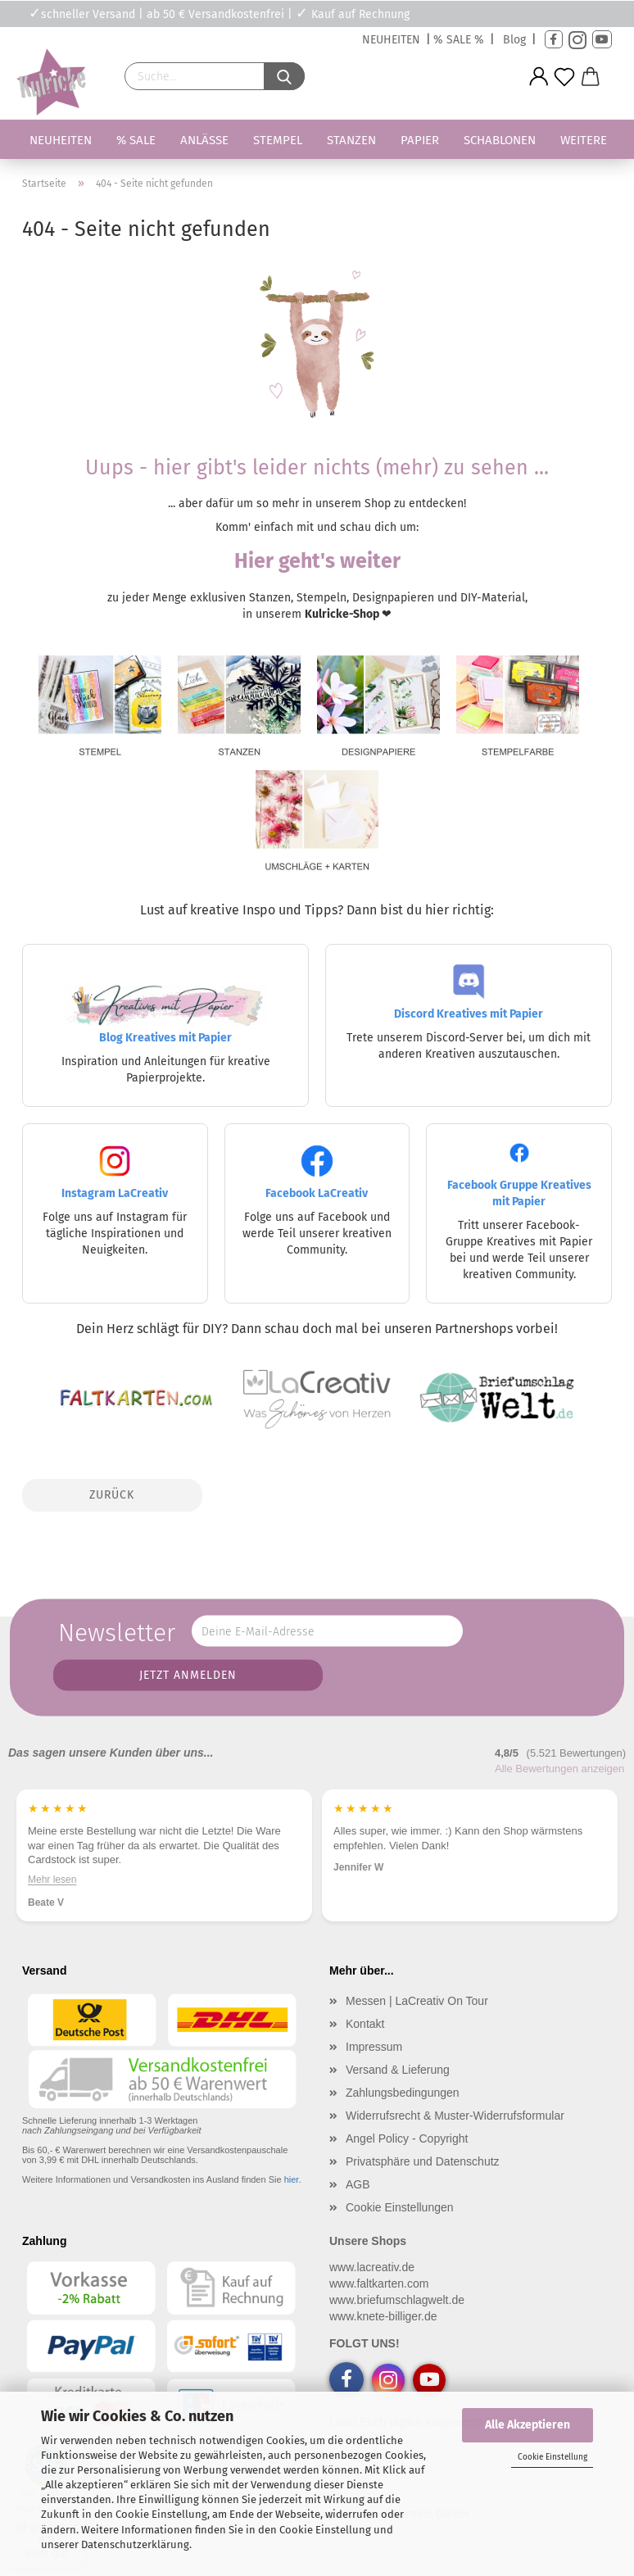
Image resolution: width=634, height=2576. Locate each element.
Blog (514, 40)
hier (291, 2179)
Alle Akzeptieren (527, 2425)
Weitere (583, 140)
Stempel (277, 140)
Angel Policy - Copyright (407, 2138)
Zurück (111, 1495)
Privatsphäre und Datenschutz (423, 2161)
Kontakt (365, 2023)
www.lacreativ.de (371, 2267)
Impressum (374, 2046)
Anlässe (204, 140)
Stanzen (351, 140)
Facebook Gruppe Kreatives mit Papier (519, 1178)
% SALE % (458, 40)
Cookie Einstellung (552, 2457)
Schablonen (500, 140)
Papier (420, 140)
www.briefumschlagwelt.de (396, 2299)
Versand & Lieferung (398, 2069)
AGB (358, 2184)
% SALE (136, 140)
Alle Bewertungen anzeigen (559, 1768)
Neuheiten (60, 140)
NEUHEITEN (391, 40)
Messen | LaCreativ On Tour (417, 2000)
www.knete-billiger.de (383, 2316)
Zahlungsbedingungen (403, 2092)
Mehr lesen (52, 1879)
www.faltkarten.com (378, 2283)
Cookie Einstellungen (400, 2207)
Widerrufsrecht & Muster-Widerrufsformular (455, 2115)
